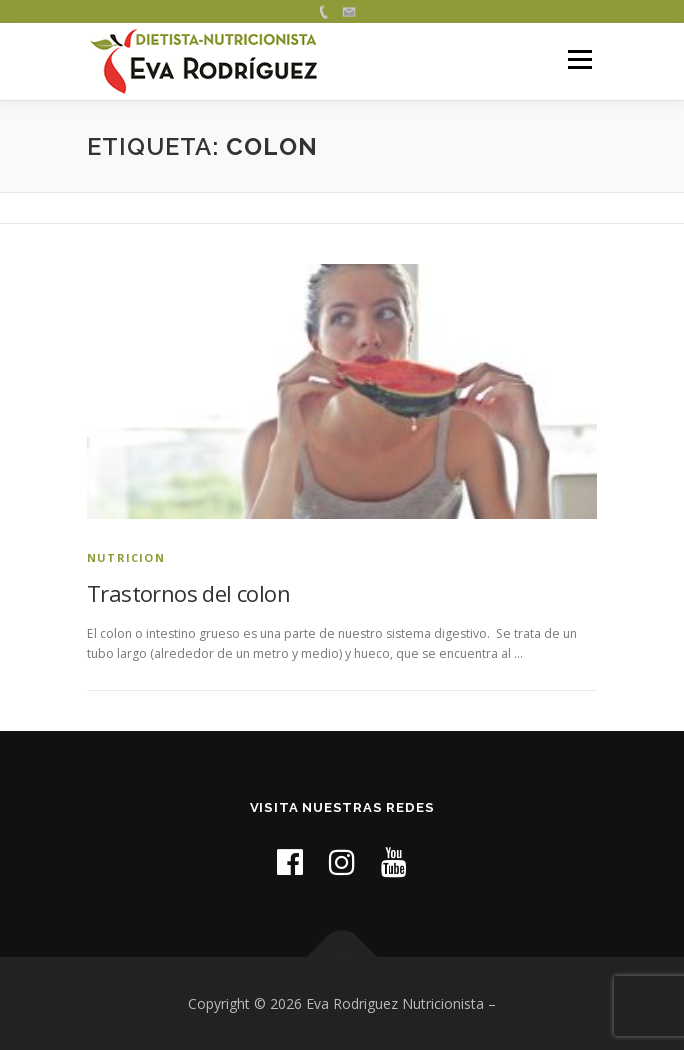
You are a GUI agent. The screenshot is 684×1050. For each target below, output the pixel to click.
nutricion (126, 557)
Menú (578, 60)
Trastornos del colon (188, 593)
